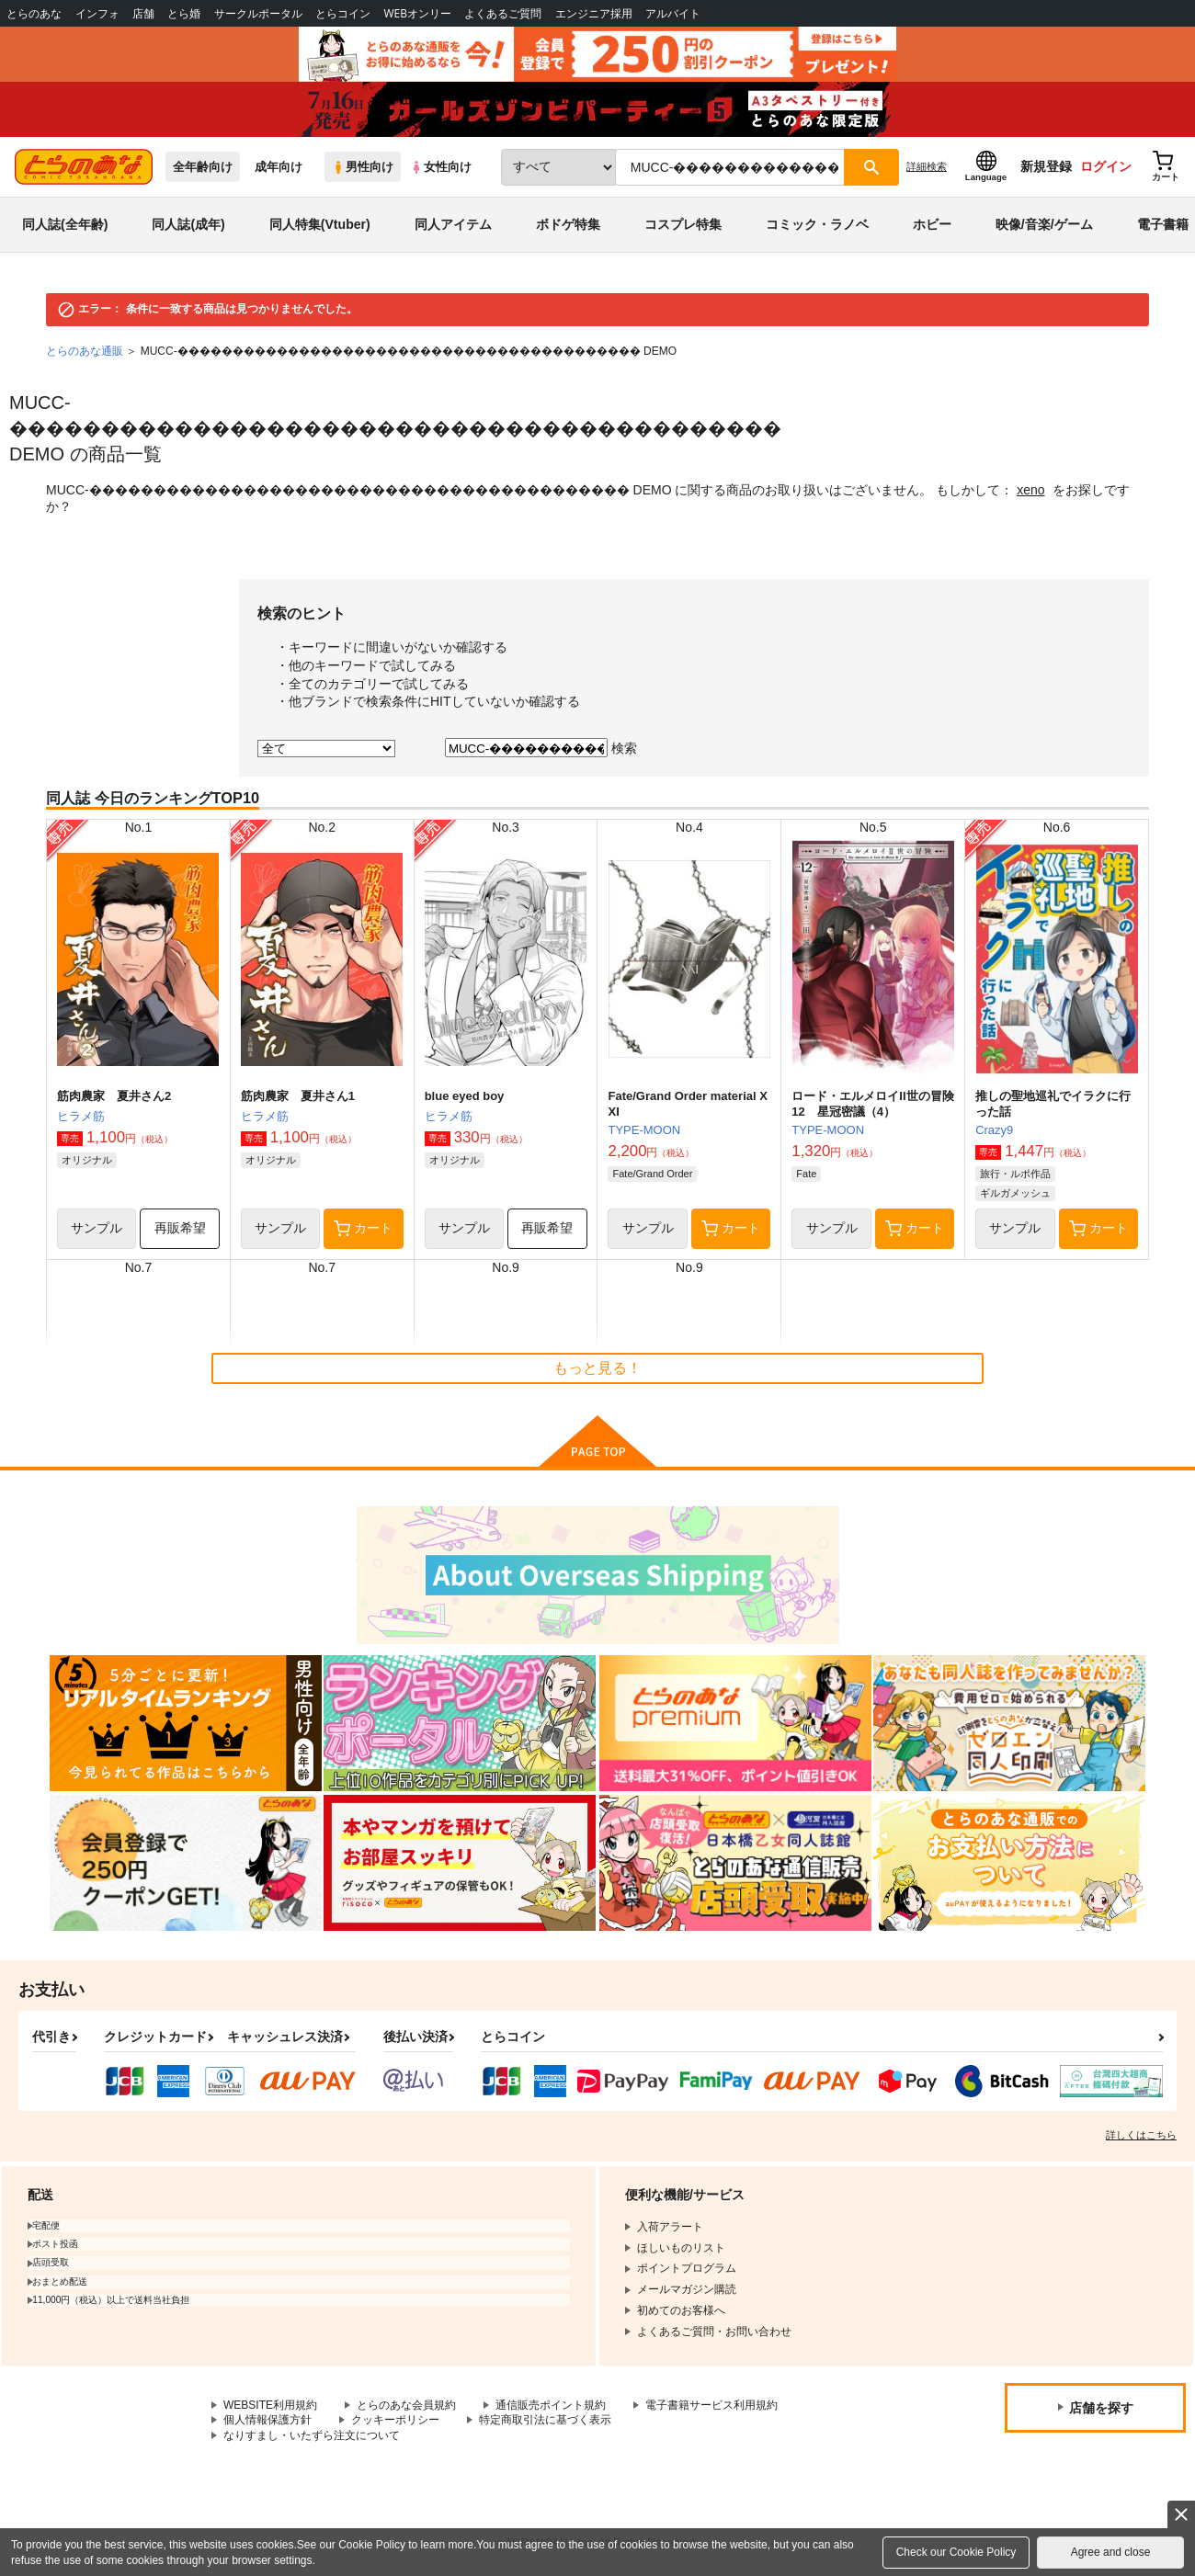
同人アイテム (453, 224)
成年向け (278, 167)
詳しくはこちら (1141, 2134)
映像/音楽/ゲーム (1044, 224)
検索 (624, 748)
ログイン (1106, 166)
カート (363, 1228)
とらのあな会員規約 (406, 2405)
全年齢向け (203, 167)
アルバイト (672, 13)
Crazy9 (994, 1130)
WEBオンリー (417, 13)
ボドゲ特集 (568, 224)
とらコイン (342, 13)
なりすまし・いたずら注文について (311, 2435)
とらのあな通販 (84, 351)
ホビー (932, 224)
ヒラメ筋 (81, 1116)
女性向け (441, 167)
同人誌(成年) (188, 224)
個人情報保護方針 (267, 2419)
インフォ (97, 13)
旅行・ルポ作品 (1015, 1173)
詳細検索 (926, 166)
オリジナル (87, 1159)
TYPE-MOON (644, 1130)
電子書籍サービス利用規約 (711, 2405)
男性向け (362, 167)
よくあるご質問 (502, 13)
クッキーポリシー (395, 2419)
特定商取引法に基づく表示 (545, 2419)
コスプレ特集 (683, 224)
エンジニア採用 (593, 13)
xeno (1030, 489)
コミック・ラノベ (817, 224)
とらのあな (34, 13)
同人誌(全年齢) (65, 224)
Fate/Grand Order (652, 1173)
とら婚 (183, 13)
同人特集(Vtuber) (319, 224)
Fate (806, 1173)
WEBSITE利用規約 (270, 2405)
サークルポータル (258, 13)
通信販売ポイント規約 (550, 2405)
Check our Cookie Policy (956, 2552)
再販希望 (180, 1227)
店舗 (143, 13)
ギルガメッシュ (1015, 1192)
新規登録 (1046, 166)
